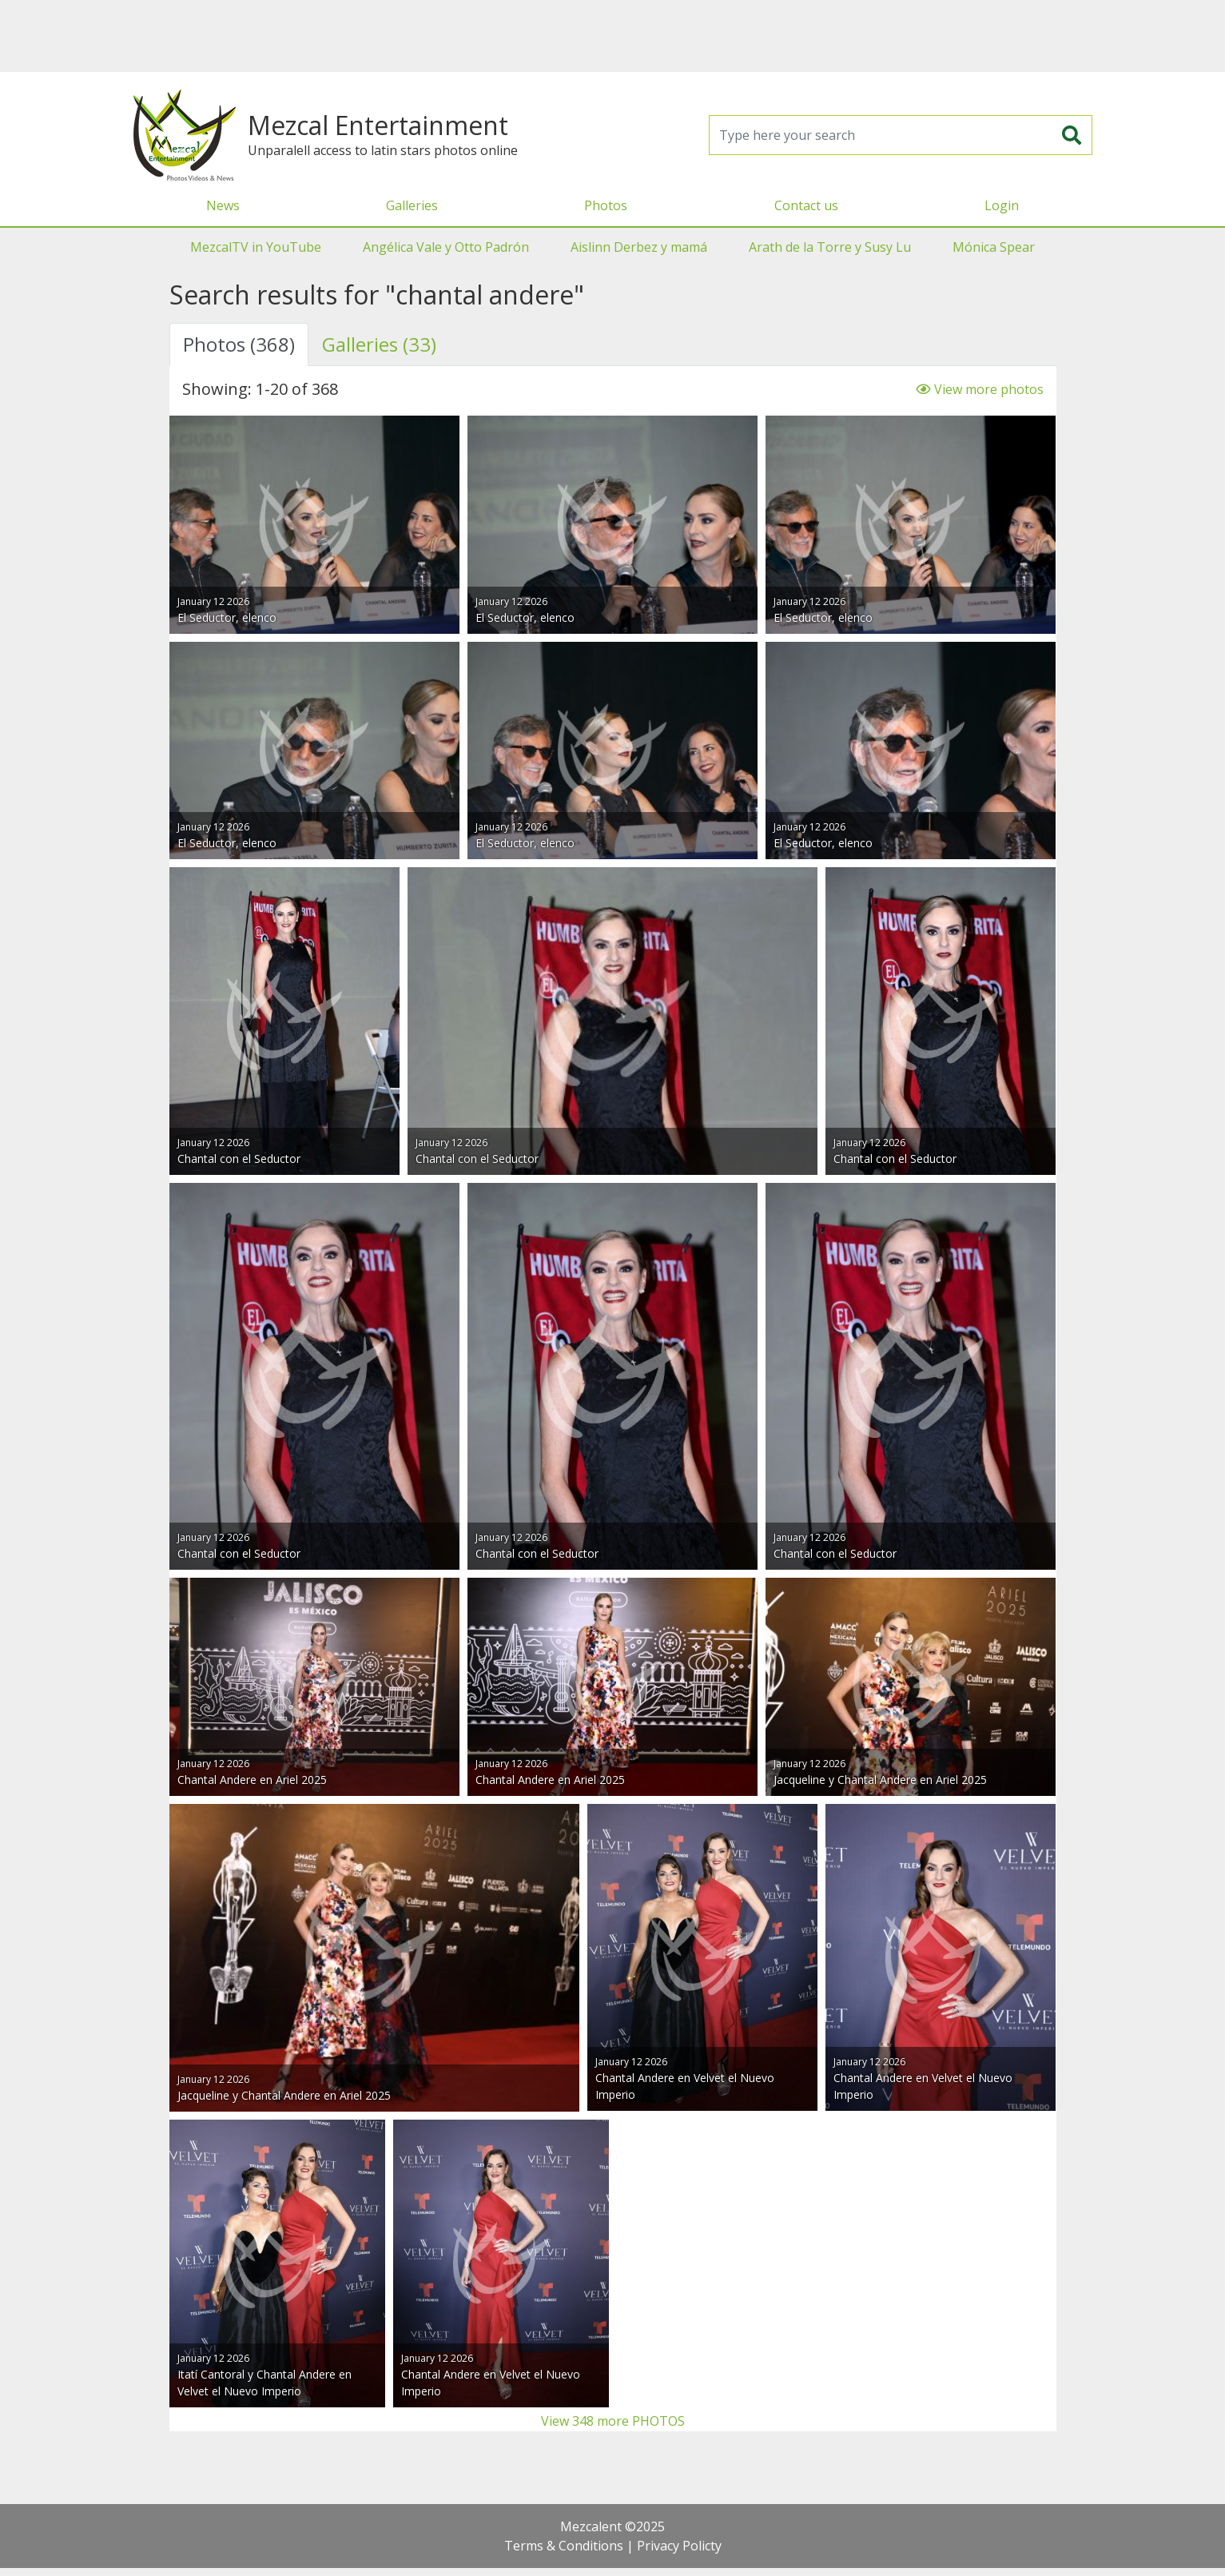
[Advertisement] (612, 36)
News (223, 205)
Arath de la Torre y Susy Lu (830, 247)
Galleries (412, 205)
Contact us (806, 205)
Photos (605, 205)
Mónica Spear (994, 247)
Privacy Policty (679, 2545)
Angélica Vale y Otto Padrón (446, 247)
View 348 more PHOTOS (613, 2421)
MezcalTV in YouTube (255, 247)
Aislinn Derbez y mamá (639, 247)
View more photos (979, 389)
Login (1001, 205)
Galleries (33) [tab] (379, 344)
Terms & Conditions (563, 2545)
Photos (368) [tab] (239, 344)
